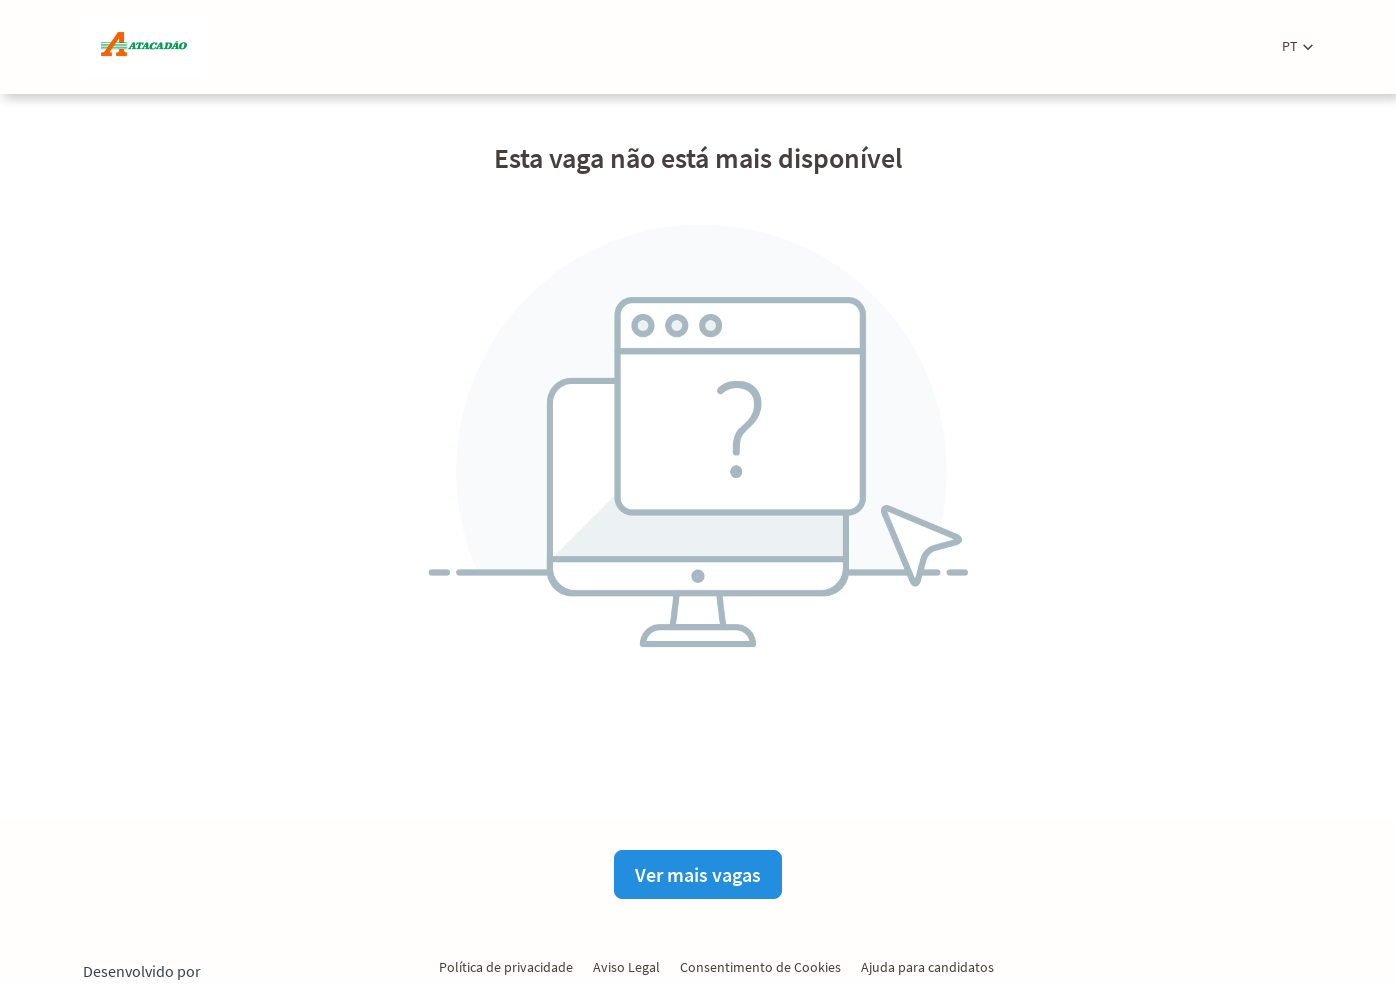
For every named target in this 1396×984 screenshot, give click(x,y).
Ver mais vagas (698, 874)
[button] (1297, 46)
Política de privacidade (506, 967)
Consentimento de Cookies (760, 967)
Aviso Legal (626, 967)
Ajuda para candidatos (927, 967)
